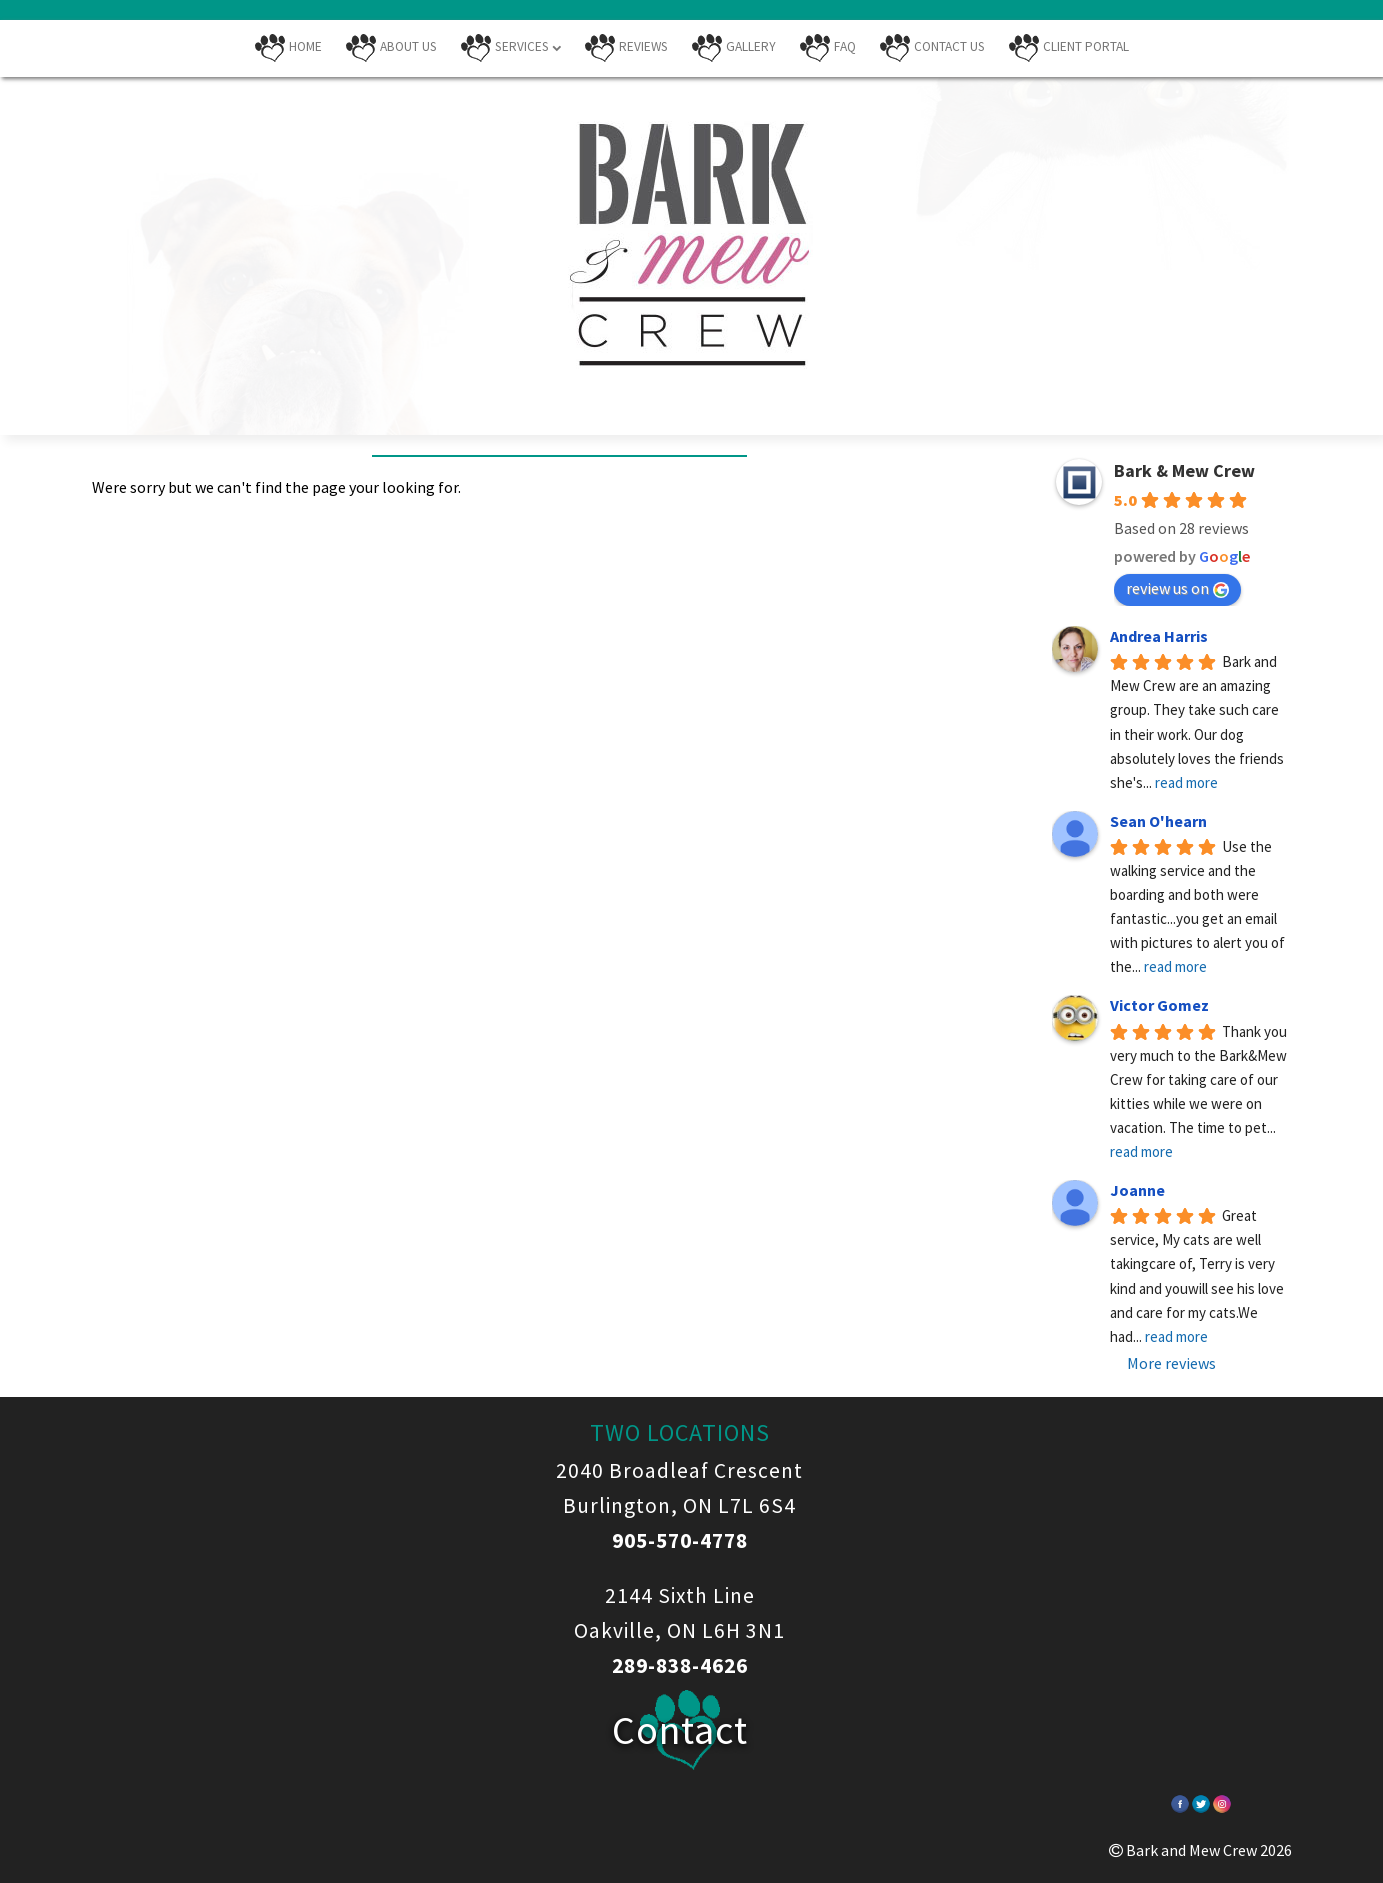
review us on (1177, 588)
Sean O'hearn (1158, 821)
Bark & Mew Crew (1184, 470)
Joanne (1137, 1190)
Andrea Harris (1159, 636)
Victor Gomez (1159, 1005)
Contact (680, 1730)
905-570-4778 (680, 1540)
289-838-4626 (680, 1665)
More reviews (1171, 1363)
